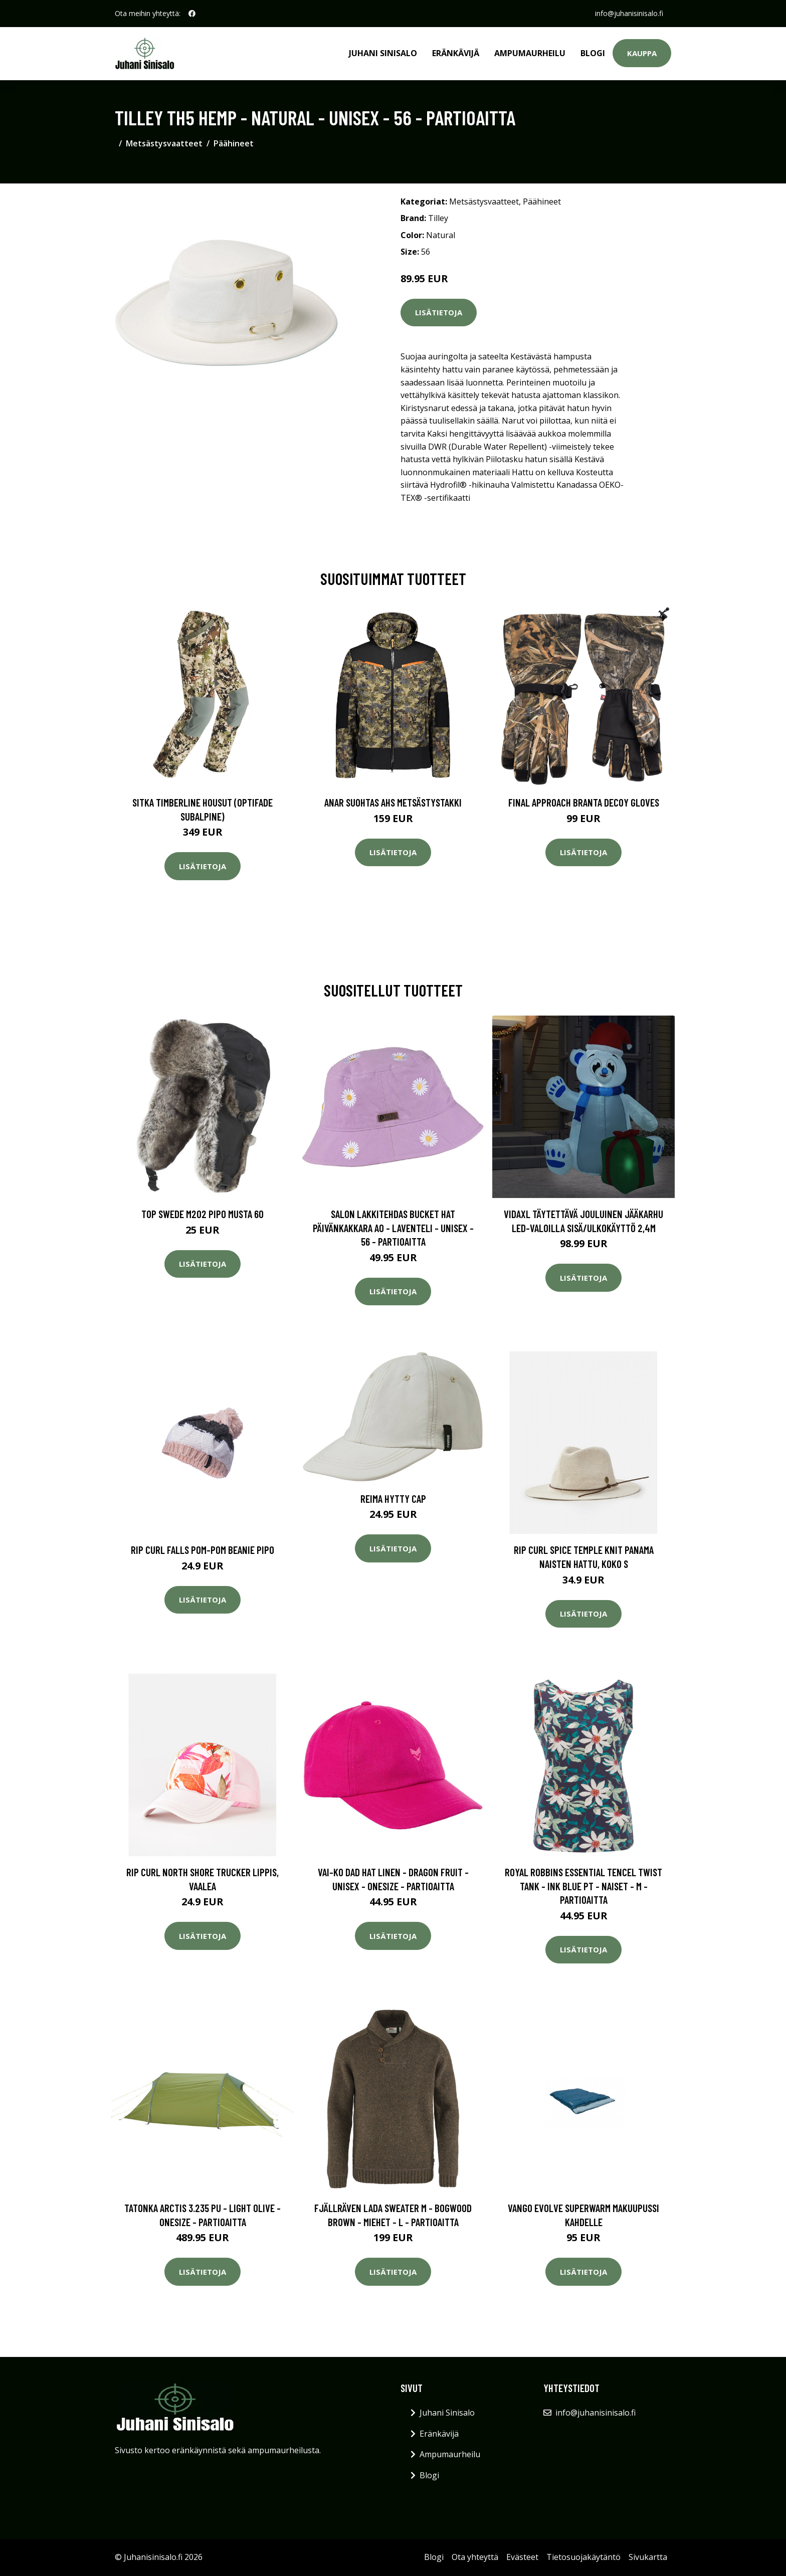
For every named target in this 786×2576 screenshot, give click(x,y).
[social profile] (192, 13)
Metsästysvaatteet (164, 143)
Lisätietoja (438, 312)
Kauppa (642, 53)
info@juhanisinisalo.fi (629, 13)
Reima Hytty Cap (393, 1498)
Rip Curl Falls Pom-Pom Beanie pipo (202, 1549)
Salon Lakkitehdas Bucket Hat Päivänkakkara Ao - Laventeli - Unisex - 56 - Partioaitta (393, 1228)
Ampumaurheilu (529, 53)
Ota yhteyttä (475, 2556)
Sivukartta (648, 2556)
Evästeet (522, 2556)
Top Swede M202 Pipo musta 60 (202, 1214)
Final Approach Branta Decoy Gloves (583, 802)
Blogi (592, 53)
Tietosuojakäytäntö (583, 2556)
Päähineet (234, 143)
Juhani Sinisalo (383, 53)
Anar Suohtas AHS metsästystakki (393, 802)
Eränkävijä (455, 53)
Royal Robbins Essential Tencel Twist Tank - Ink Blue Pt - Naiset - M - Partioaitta (583, 1886)
